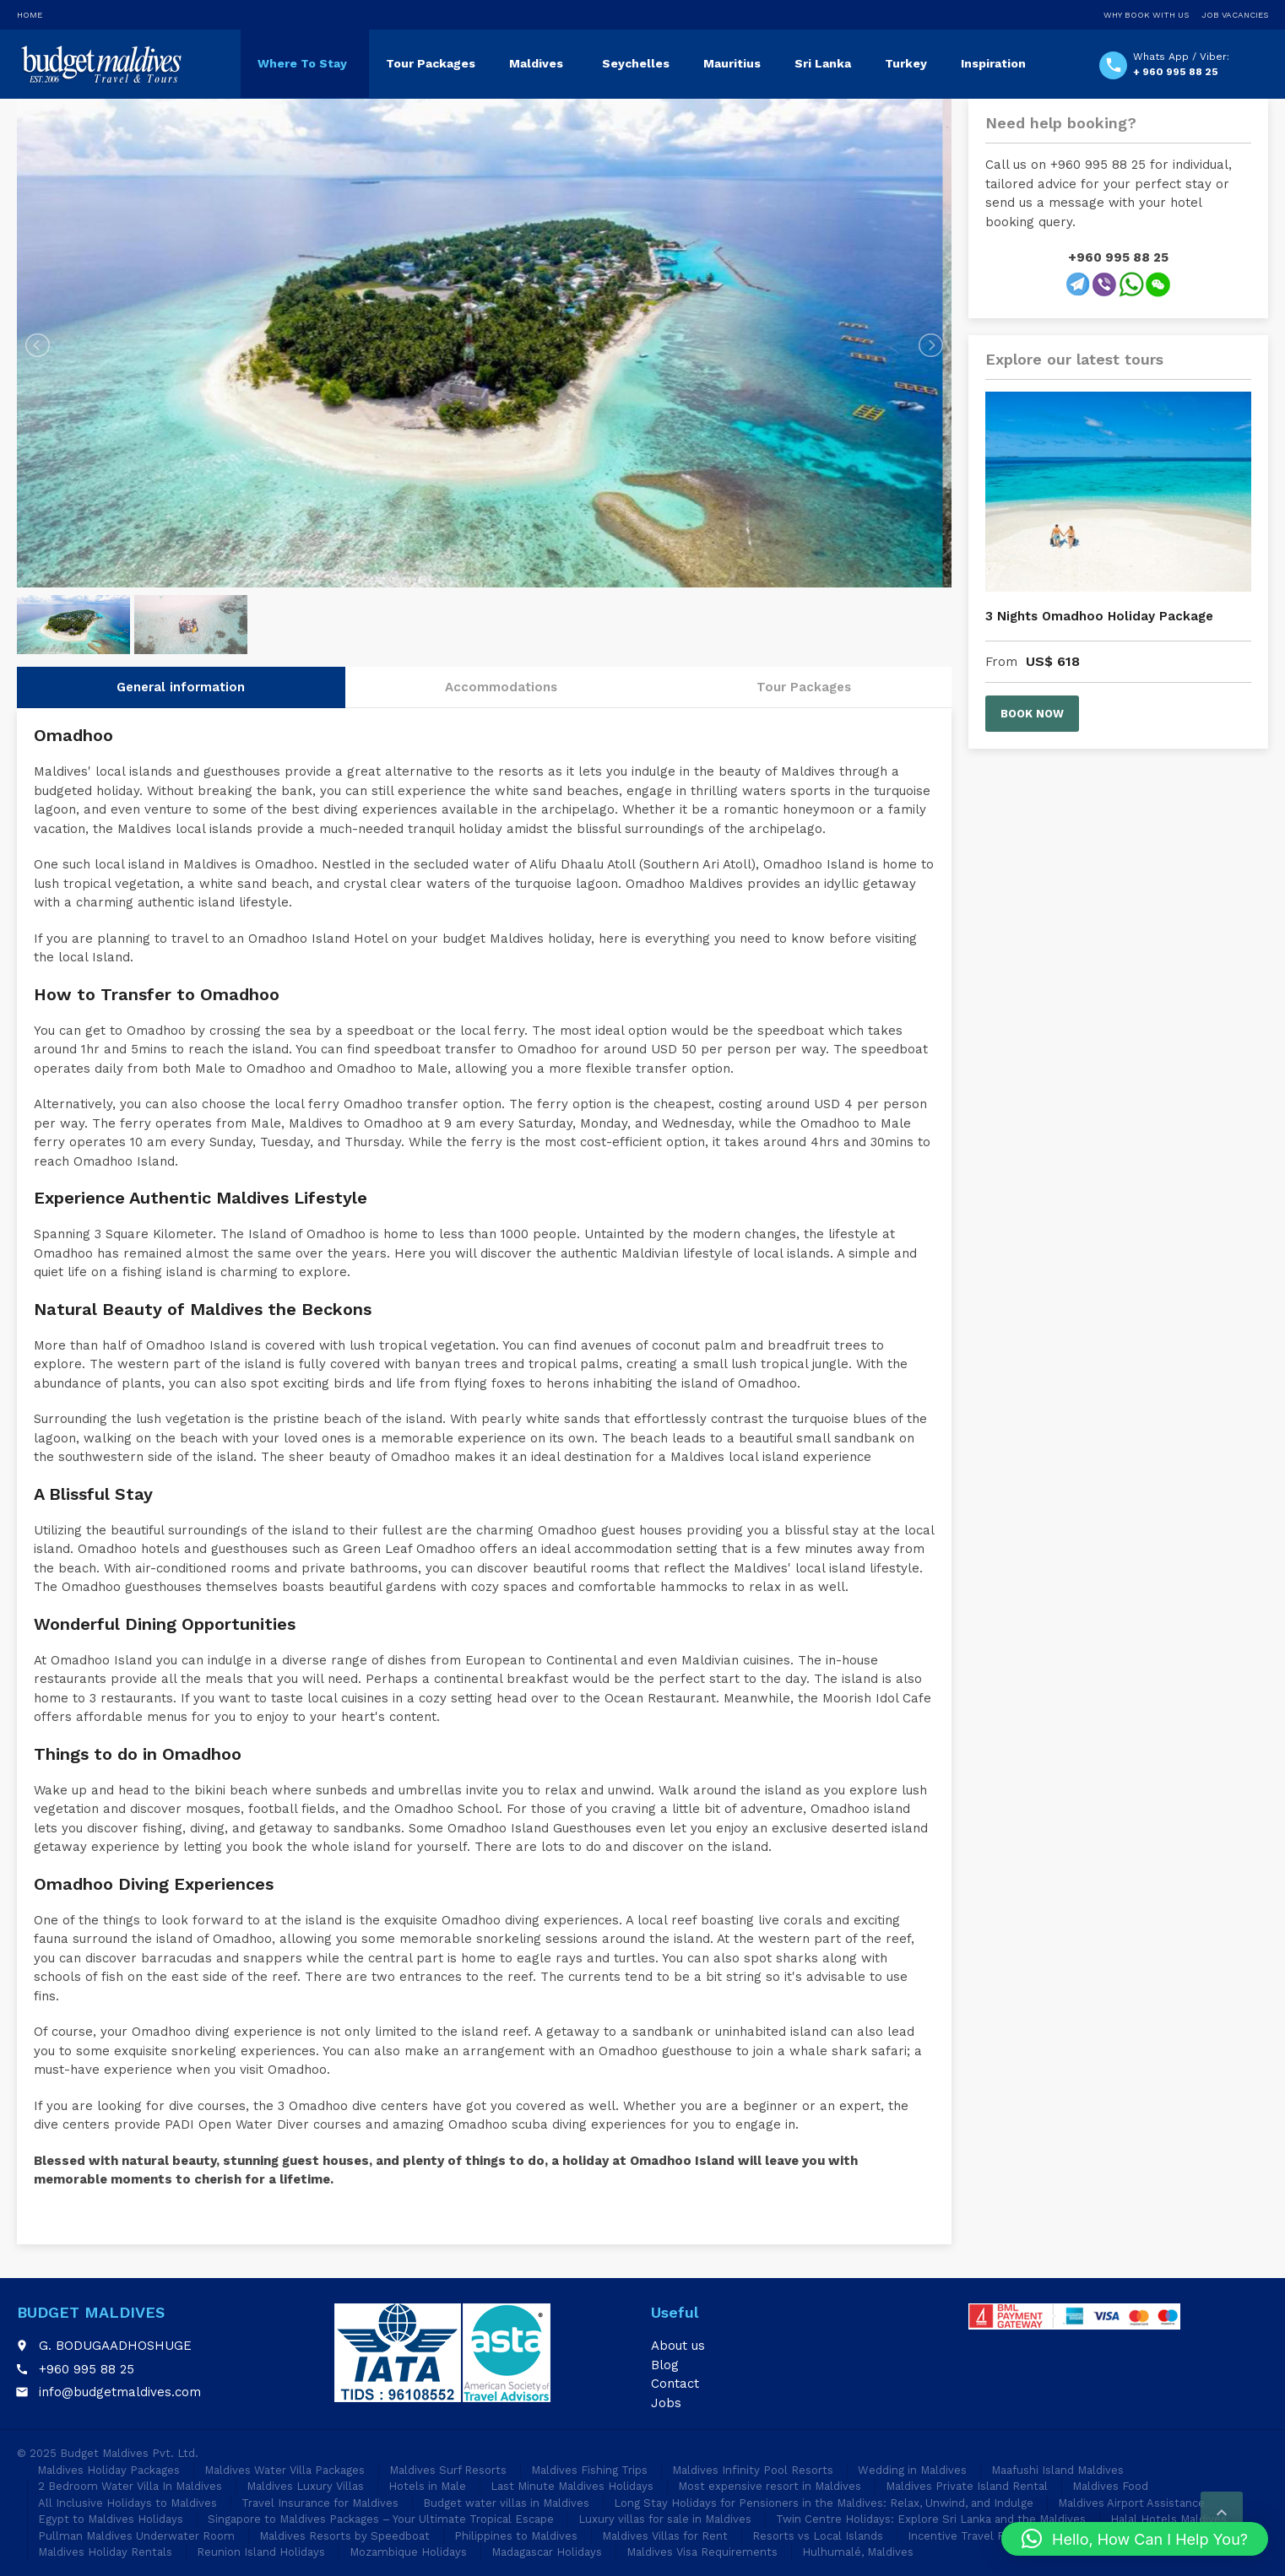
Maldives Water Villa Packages (284, 2470)
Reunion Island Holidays (261, 2552)
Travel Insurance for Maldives (320, 2503)
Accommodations (501, 628)
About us (678, 2345)
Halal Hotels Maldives (1168, 2519)
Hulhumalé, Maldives (858, 2552)
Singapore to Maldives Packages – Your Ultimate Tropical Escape (381, 2519)
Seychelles (636, 63)
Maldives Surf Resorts (448, 2470)
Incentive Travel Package (974, 2536)
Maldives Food (1110, 2486)
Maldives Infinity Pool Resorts (752, 2470)
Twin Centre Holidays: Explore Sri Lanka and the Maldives (931, 2519)
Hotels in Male (427, 2486)
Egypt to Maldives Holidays (110, 2519)
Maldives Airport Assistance (1131, 2503)
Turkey (906, 63)
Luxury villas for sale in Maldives (664, 2519)
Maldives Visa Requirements (702, 2552)
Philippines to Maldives (515, 2536)
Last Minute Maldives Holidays (572, 2486)
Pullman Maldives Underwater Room (136, 2536)
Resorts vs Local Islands (817, 2536)
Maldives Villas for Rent (665, 2536)
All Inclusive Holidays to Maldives (127, 2503)
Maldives (536, 63)
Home (29, 14)
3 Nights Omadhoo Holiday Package (1099, 616)
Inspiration (993, 63)
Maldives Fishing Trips (589, 2470)
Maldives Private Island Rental (967, 2486)
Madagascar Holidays (546, 2552)
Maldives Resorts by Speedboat (344, 2536)
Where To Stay (302, 63)
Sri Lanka (822, 63)
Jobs (666, 2403)
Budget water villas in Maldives (506, 2503)
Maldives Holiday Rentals (105, 2552)
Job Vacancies (1234, 14)
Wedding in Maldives (912, 2470)
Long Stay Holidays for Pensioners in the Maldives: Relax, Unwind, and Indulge (823, 2503)
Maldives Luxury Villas (305, 2486)
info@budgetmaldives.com (120, 2392)
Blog (665, 2365)
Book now (1032, 713)
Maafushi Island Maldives (1057, 2470)
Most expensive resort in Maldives (769, 2486)
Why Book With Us (1146, 14)
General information (181, 628)
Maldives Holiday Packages (108, 2470)
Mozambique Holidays (408, 2552)
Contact (675, 2383)
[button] (1134, 2539)
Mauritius (732, 63)
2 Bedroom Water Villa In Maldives (130, 2486)
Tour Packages (430, 63)
